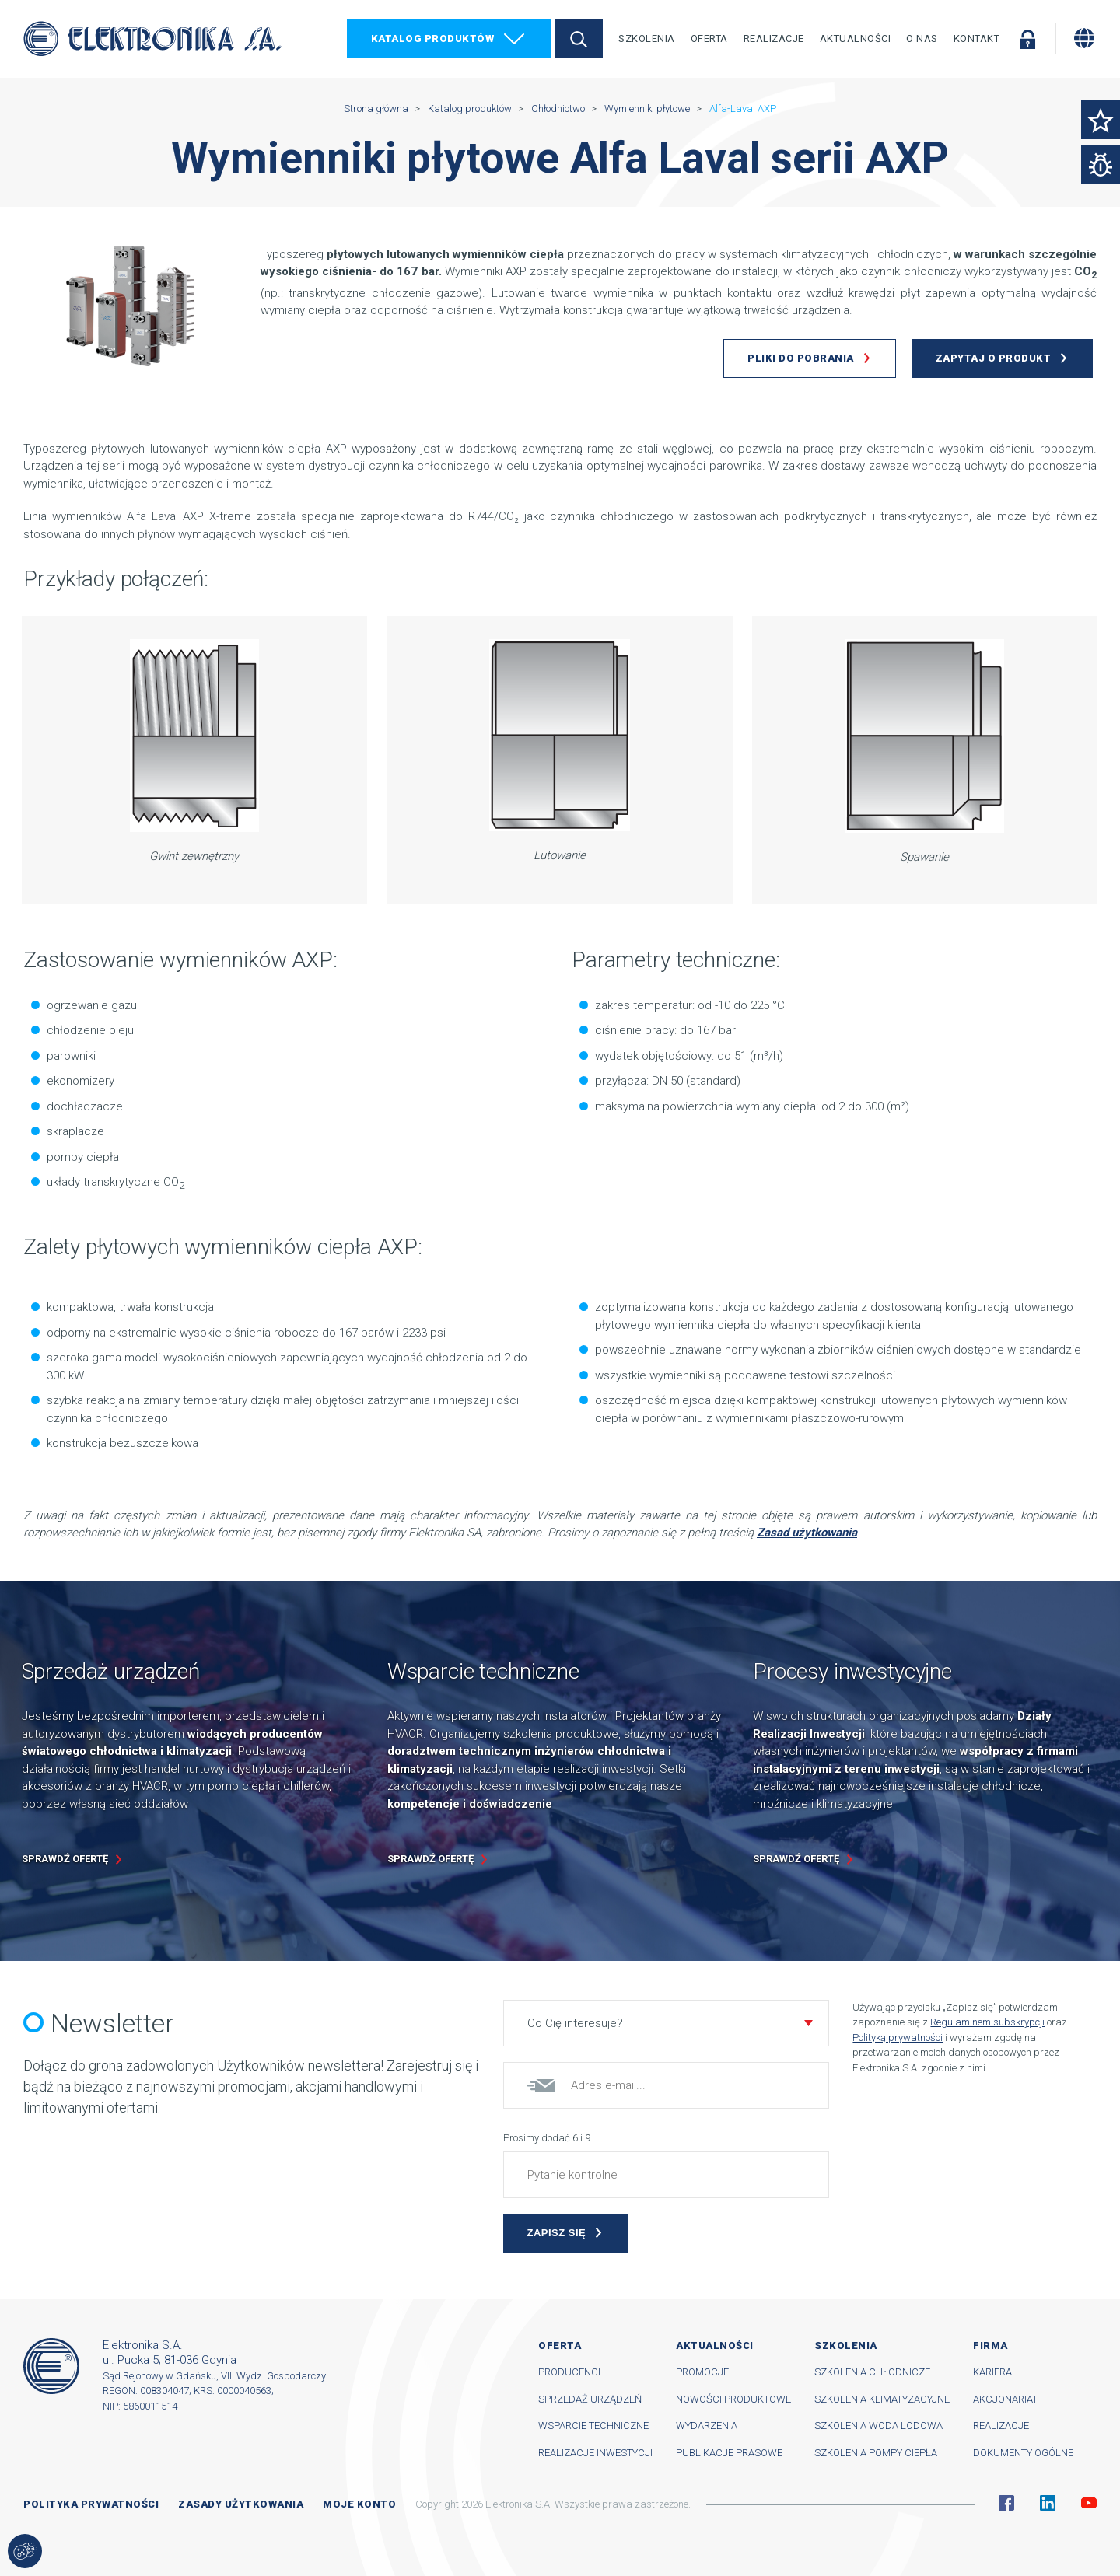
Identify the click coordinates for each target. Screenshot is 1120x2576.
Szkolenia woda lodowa (878, 2425)
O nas (922, 38)
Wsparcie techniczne (593, 2425)
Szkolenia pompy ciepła (875, 2453)
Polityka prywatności (91, 2504)
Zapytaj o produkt (994, 358)
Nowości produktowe (733, 2399)
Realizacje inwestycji (595, 2453)
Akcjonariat (1005, 2399)
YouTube (1089, 2503)
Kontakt (977, 38)
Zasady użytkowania (240, 2504)
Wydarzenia (706, 2425)
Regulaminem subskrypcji (987, 2022)
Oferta (709, 38)
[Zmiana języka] (1084, 38)
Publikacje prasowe (729, 2453)
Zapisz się (556, 2233)
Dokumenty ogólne (1023, 2453)
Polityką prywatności (897, 2037)
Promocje (702, 2372)
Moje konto (359, 2504)
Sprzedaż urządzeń (590, 2399)
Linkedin (1047, 2503)
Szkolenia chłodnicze (872, 2372)
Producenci (569, 2372)
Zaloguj (1027, 38)
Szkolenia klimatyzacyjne (882, 2399)
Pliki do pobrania (800, 358)
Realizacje (774, 38)
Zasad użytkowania (807, 1533)
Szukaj (579, 38)
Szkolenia (646, 38)
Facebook (1006, 2503)
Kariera (992, 2372)
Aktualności (855, 38)
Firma (990, 2345)
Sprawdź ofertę (65, 1859)
